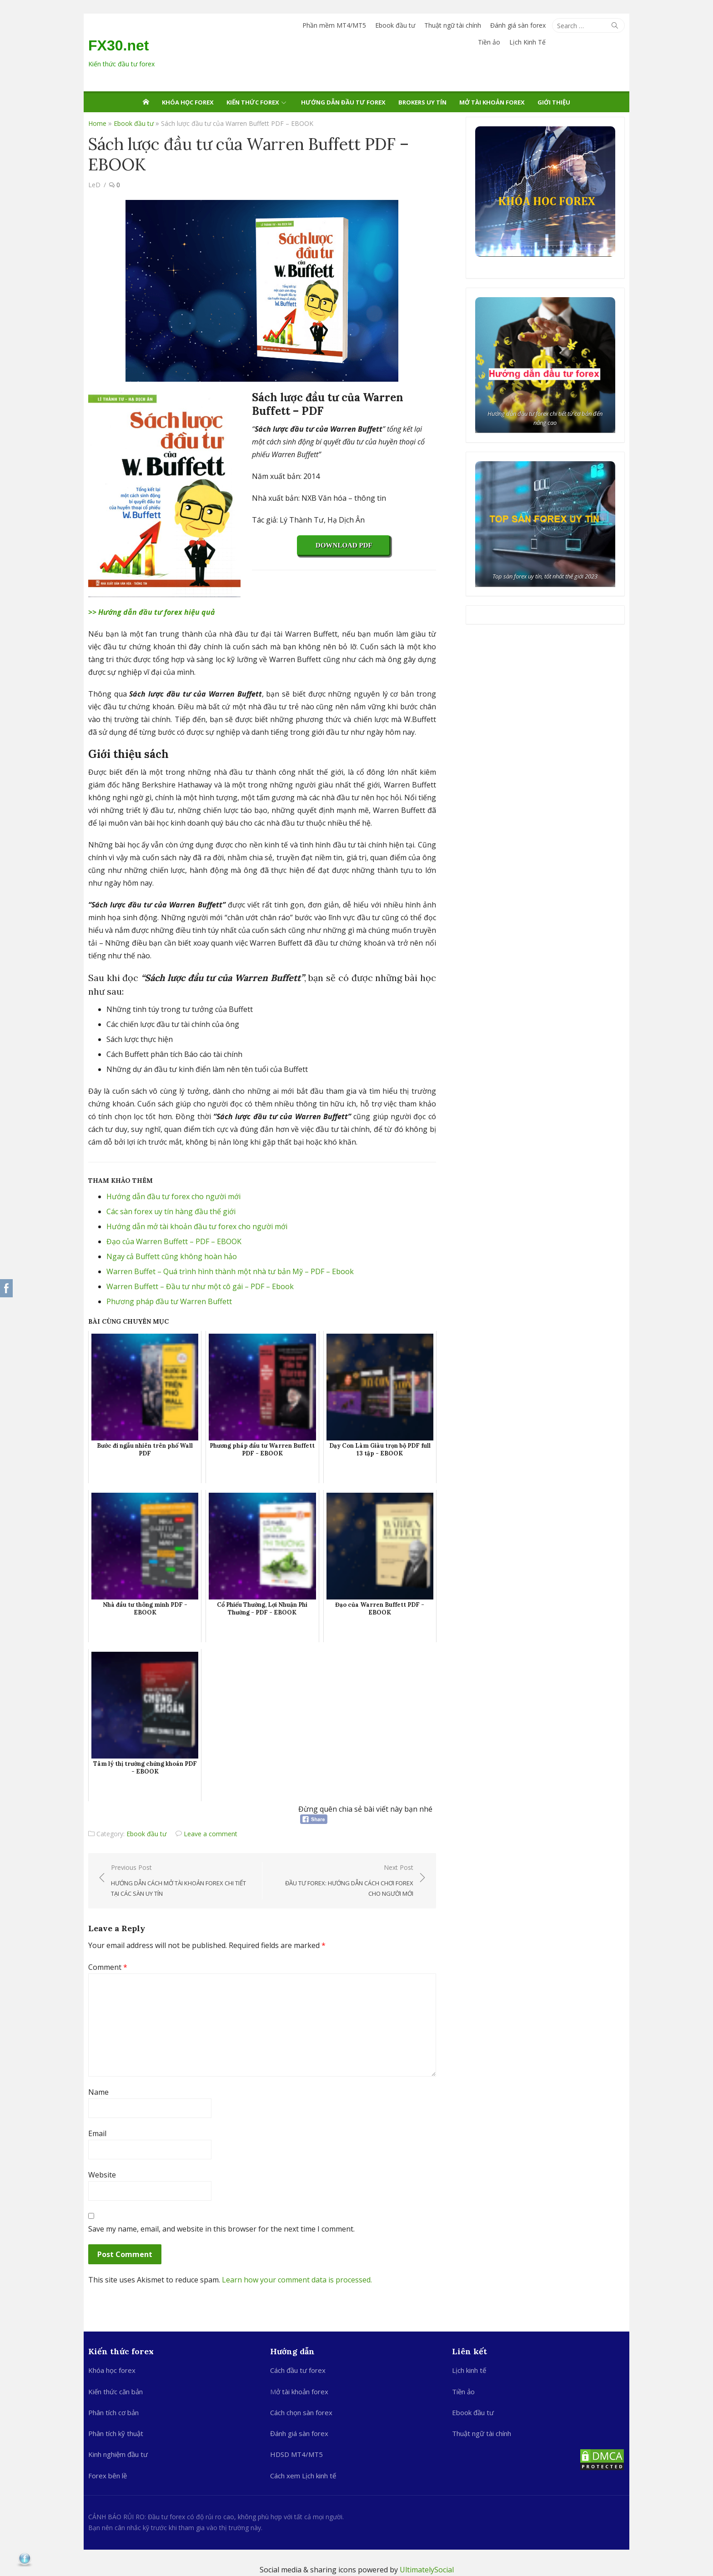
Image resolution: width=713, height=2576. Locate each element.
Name (98, 2092)
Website (102, 2175)
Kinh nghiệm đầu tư (118, 2454)
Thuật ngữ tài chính (452, 25)
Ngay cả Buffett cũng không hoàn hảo (171, 1256)
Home (97, 123)
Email (97, 2133)
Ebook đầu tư (395, 25)
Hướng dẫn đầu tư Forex (343, 102)
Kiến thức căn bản (115, 2391)
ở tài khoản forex (302, 2391)
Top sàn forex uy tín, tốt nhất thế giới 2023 (545, 576)
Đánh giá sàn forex (518, 25)
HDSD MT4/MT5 (296, 2454)
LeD (94, 184)
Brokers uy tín (422, 102)
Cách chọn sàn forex (301, 2412)
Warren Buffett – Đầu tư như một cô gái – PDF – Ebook (200, 1286)
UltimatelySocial (427, 2570)
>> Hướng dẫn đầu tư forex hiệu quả (151, 612)
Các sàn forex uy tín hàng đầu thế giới (171, 1211)
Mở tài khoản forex (492, 102)
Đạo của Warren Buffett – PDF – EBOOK (173, 1241)
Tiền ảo (489, 42)
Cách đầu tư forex (298, 2370)
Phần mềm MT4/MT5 (334, 25)
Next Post (342, 1880)
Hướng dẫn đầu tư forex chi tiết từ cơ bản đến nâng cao (545, 418)
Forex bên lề (107, 2475)
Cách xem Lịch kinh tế (303, 2475)
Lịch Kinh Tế (527, 42)
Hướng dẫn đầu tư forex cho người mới (173, 1196)
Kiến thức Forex (252, 102)
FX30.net (118, 45)
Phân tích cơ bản (113, 2412)
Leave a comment (210, 1833)
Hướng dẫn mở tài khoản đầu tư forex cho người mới (196, 1226)
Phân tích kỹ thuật (115, 2433)
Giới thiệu (553, 102)
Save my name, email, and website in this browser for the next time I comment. (221, 2229)
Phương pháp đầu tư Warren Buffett (169, 1301)
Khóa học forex (188, 102)
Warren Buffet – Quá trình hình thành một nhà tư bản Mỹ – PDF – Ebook (230, 1271)
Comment (107, 1967)
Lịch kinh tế (469, 2370)
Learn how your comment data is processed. (297, 2280)
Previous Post (182, 1880)
